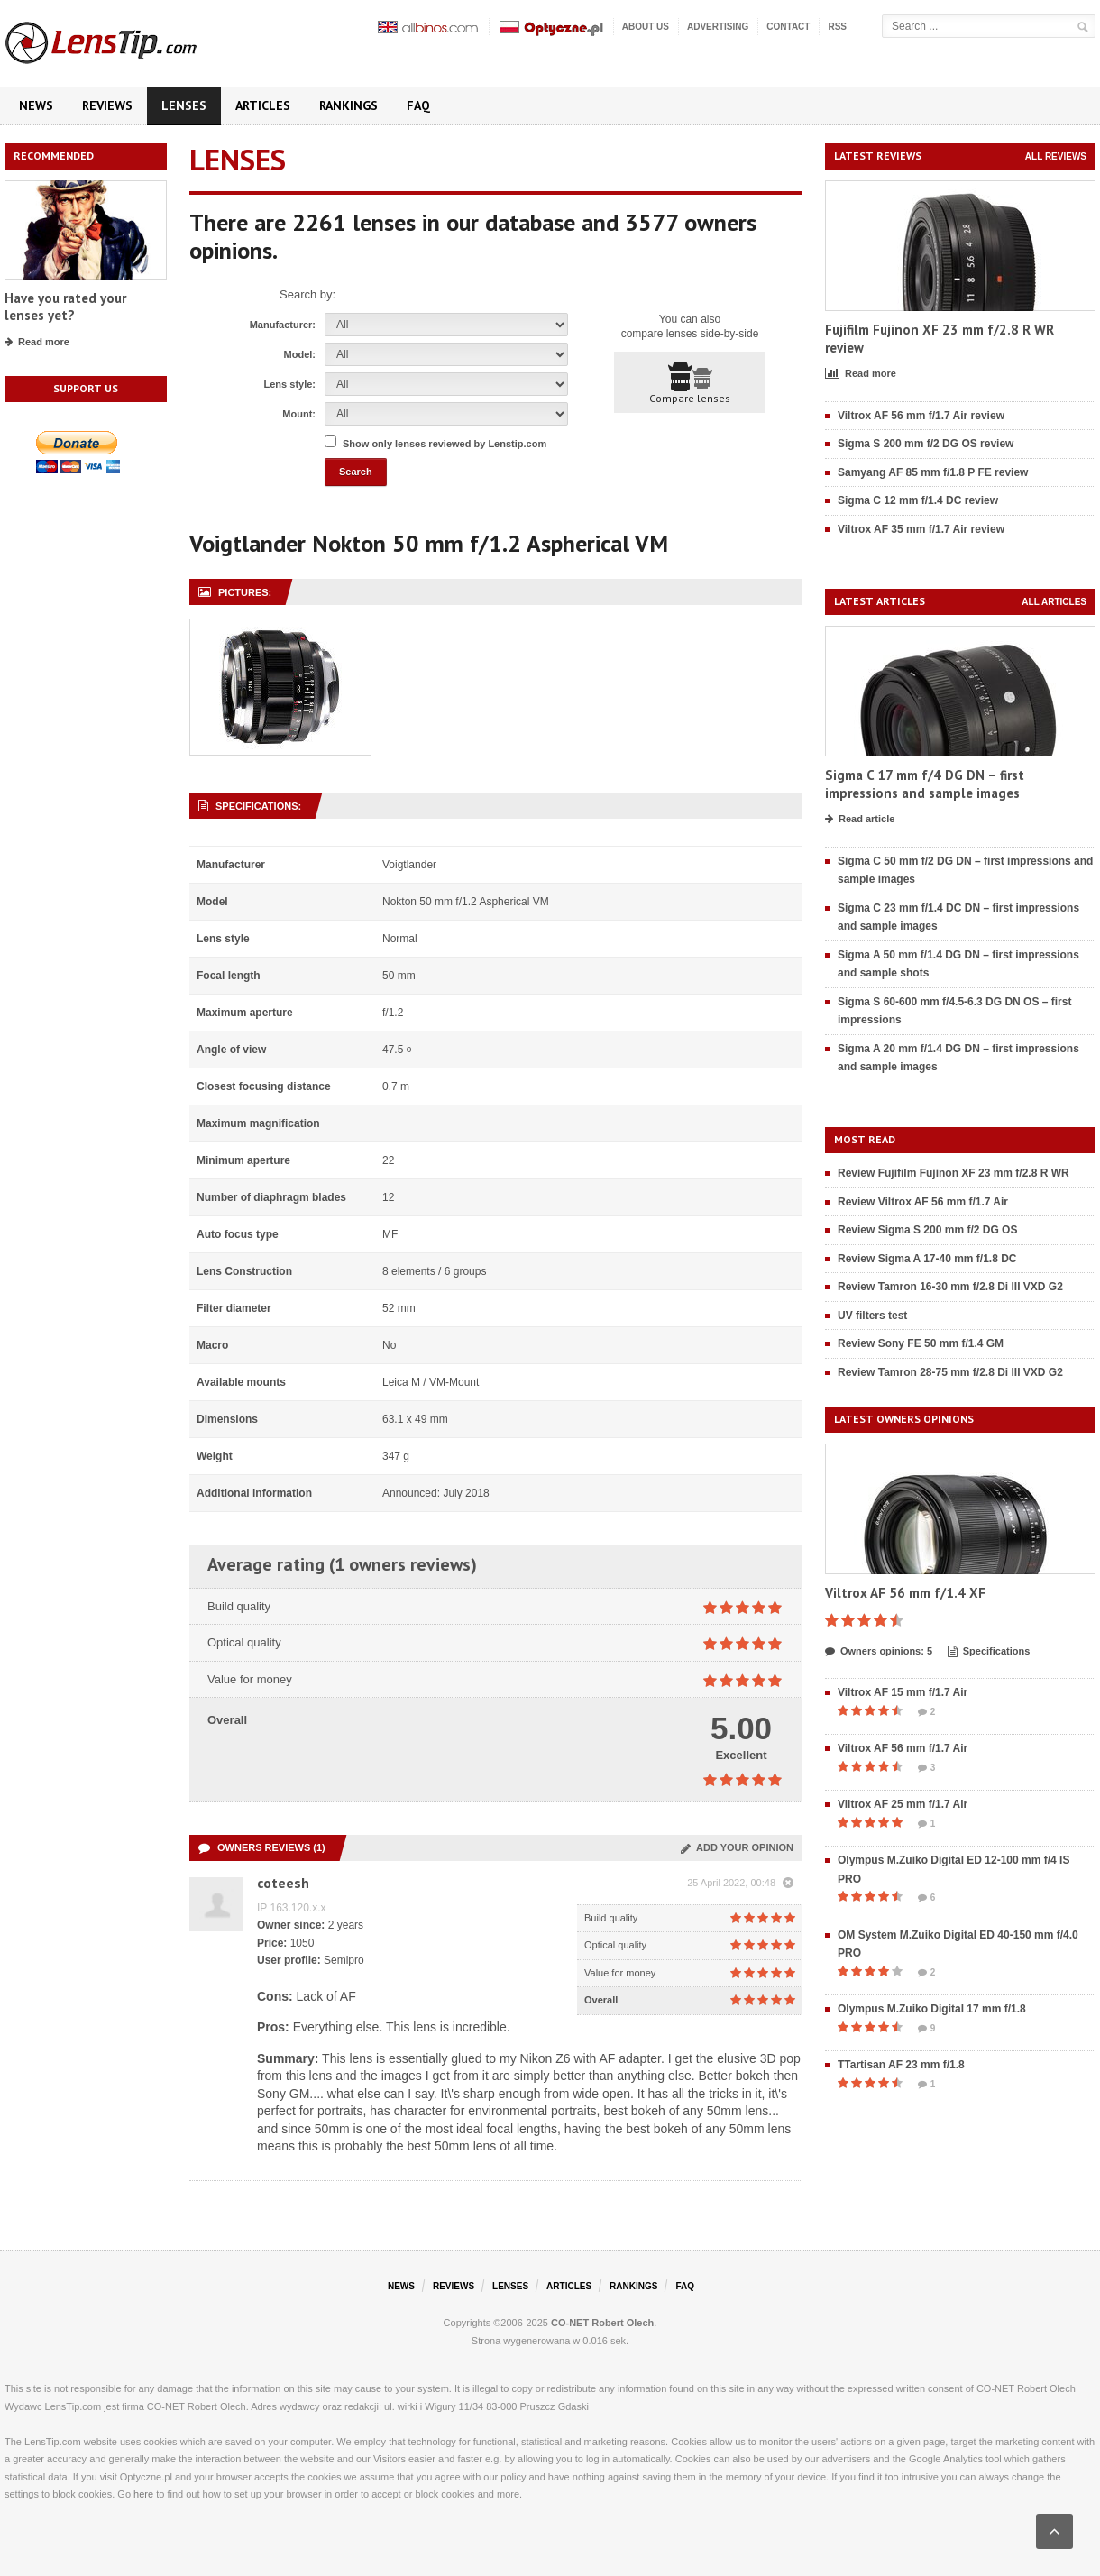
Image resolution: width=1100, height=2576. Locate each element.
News (36, 105)
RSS (837, 27)
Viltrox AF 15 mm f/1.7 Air (902, 1692)
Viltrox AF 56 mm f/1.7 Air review (921, 415)
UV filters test (872, 1315)
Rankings (348, 105)
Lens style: (290, 384)
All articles (1054, 602)
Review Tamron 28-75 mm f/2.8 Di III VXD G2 (950, 1372)
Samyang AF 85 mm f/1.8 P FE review (933, 472)
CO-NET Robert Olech (602, 2322)
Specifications (989, 1652)
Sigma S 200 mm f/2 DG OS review (925, 443)
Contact (788, 27)
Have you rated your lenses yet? (65, 307)
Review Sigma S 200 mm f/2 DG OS (927, 1230)
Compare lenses (689, 383)
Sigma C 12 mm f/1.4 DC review (918, 500)
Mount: (299, 413)
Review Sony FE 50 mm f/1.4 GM (921, 1343)
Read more (37, 343)
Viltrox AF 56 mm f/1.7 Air (902, 1748)
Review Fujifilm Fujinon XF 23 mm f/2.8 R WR (953, 1173)
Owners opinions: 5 (878, 1652)
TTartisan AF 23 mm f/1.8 (901, 2064)
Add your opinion (737, 1847)
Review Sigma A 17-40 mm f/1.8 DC (927, 1258)
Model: (300, 354)
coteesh (283, 1883)
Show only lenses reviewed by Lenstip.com (444, 443)
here (143, 2494)
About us (645, 27)
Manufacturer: (283, 324)
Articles (262, 105)
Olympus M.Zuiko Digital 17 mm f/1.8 (932, 2009)
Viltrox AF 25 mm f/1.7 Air (902, 1804)
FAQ (418, 105)
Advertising (717, 27)
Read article (859, 820)
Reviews (107, 105)
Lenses (183, 105)
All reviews (1055, 156)
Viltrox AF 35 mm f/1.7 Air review (921, 529)
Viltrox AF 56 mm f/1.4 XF (905, 1592)
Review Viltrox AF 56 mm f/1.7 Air (923, 1202)
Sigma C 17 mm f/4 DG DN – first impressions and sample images (924, 784)
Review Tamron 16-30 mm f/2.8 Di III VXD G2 (950, 1286)
